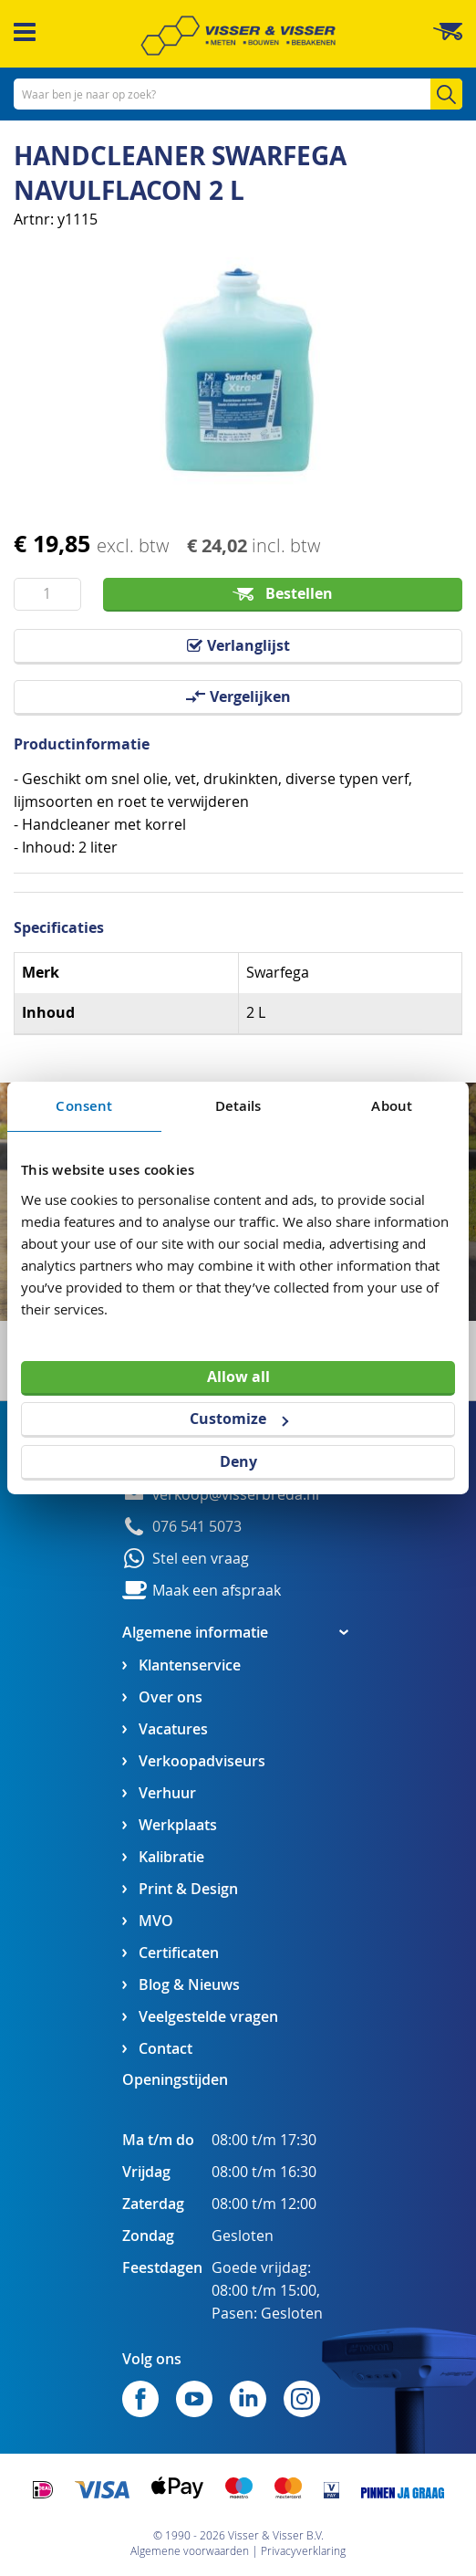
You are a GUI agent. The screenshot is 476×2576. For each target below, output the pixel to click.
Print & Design (188, 1889)
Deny (238, 1461)
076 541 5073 (197, 1526)
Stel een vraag (200, 1558)
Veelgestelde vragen (208, 2016)
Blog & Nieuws (189, 1985)
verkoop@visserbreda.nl (235, 1494)
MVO (156, 1921)
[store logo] (238, 35)
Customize (239, 1418)
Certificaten (179, 1953)
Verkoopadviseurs (202, 1761)
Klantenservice (190, 1665)
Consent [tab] (84, 1105)
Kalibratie (171, 1857)
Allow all (238, 1376)
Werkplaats (178, 1825)
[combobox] (238, 94)
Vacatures (173, 1729)
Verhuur (167, 1793)
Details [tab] (238, 1105)
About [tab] (391, 1105)
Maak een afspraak (216, 1590)
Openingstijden (175, 2079)
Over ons (170, 1697)
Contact (165, 2048)
